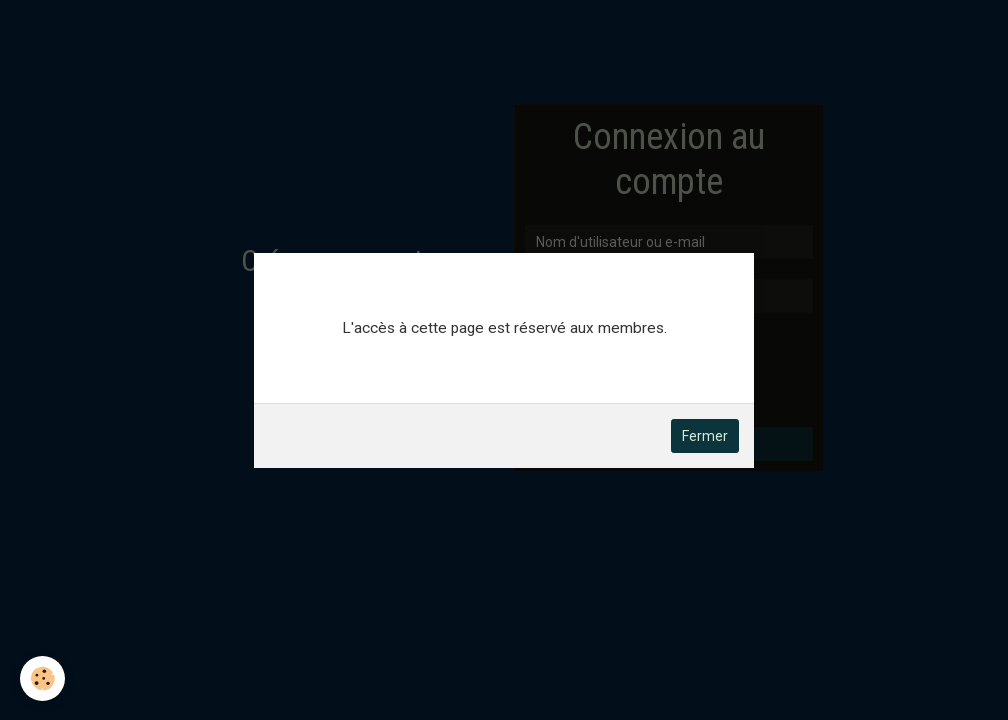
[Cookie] (42, 678)
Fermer (705, 436)
